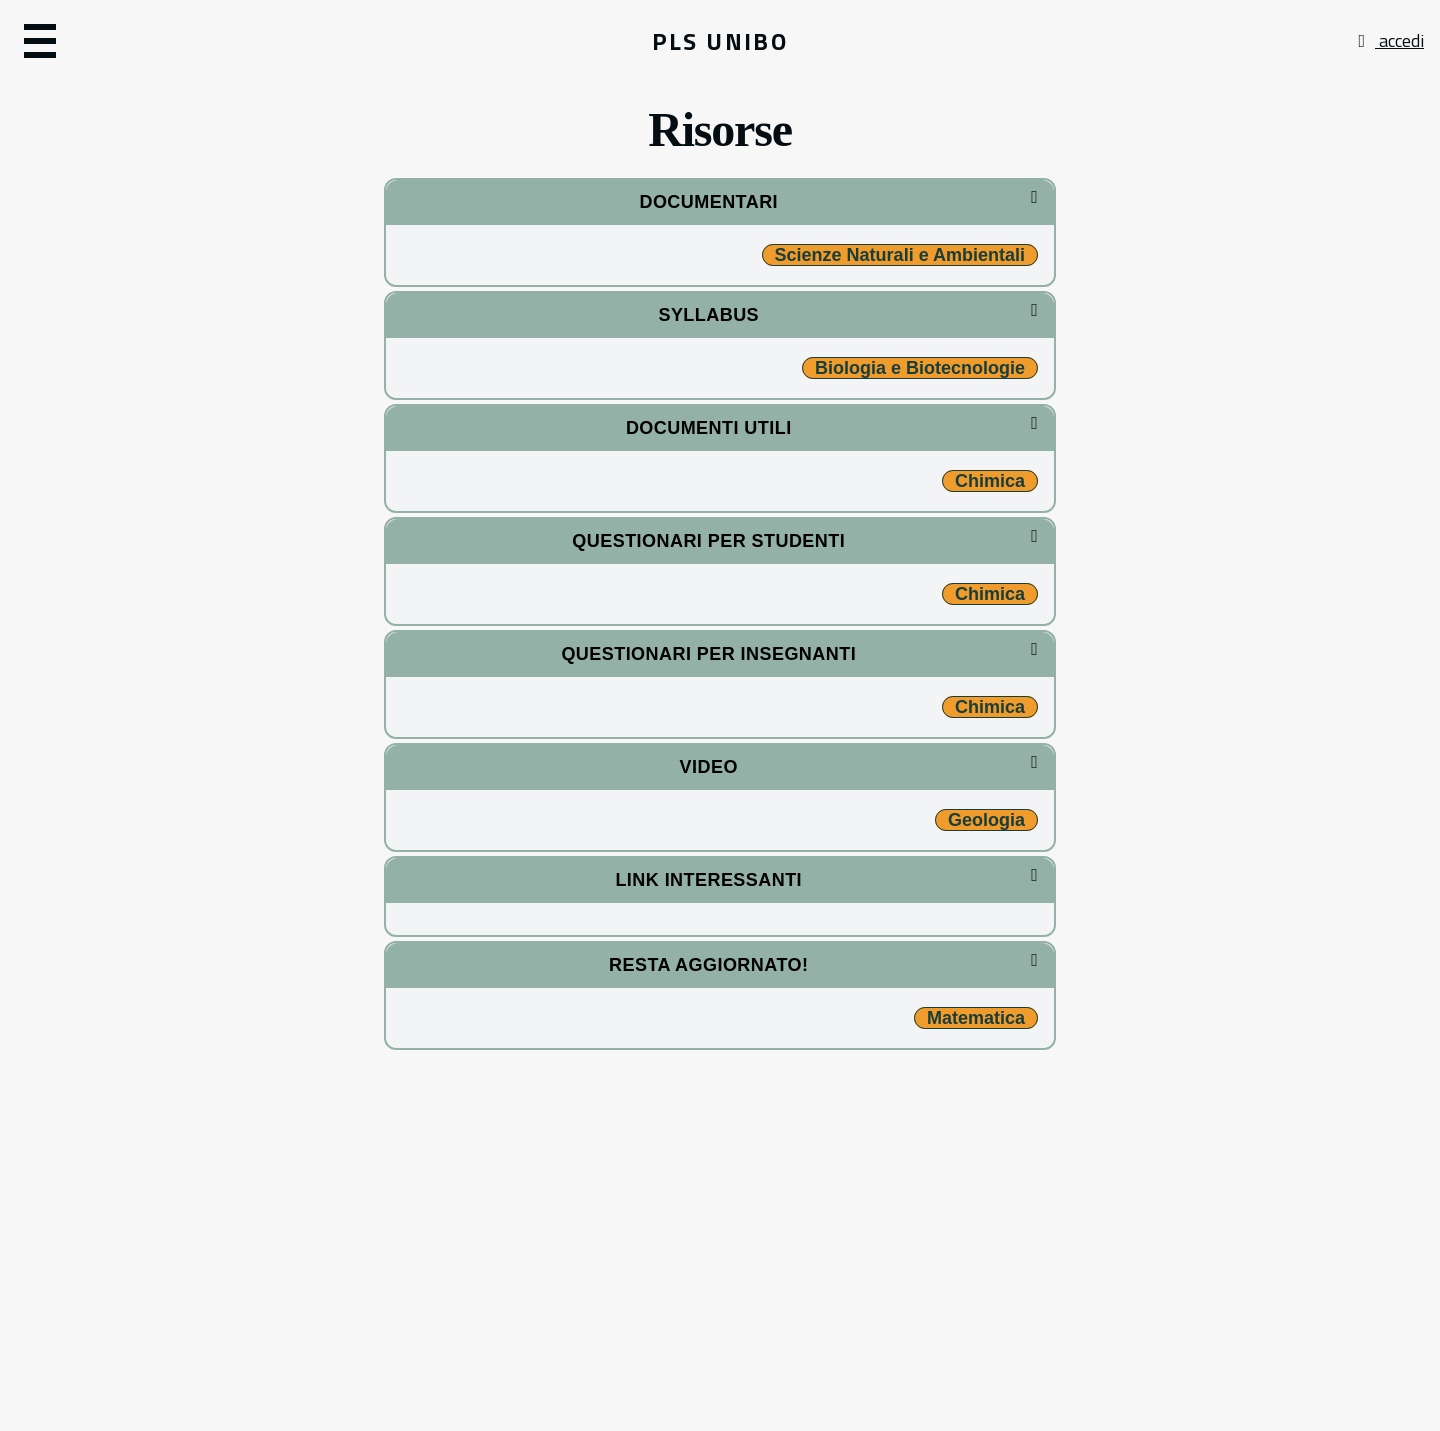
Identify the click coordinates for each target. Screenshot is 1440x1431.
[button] (237, 41)
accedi (1389, 40)
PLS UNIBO (720, 41)
